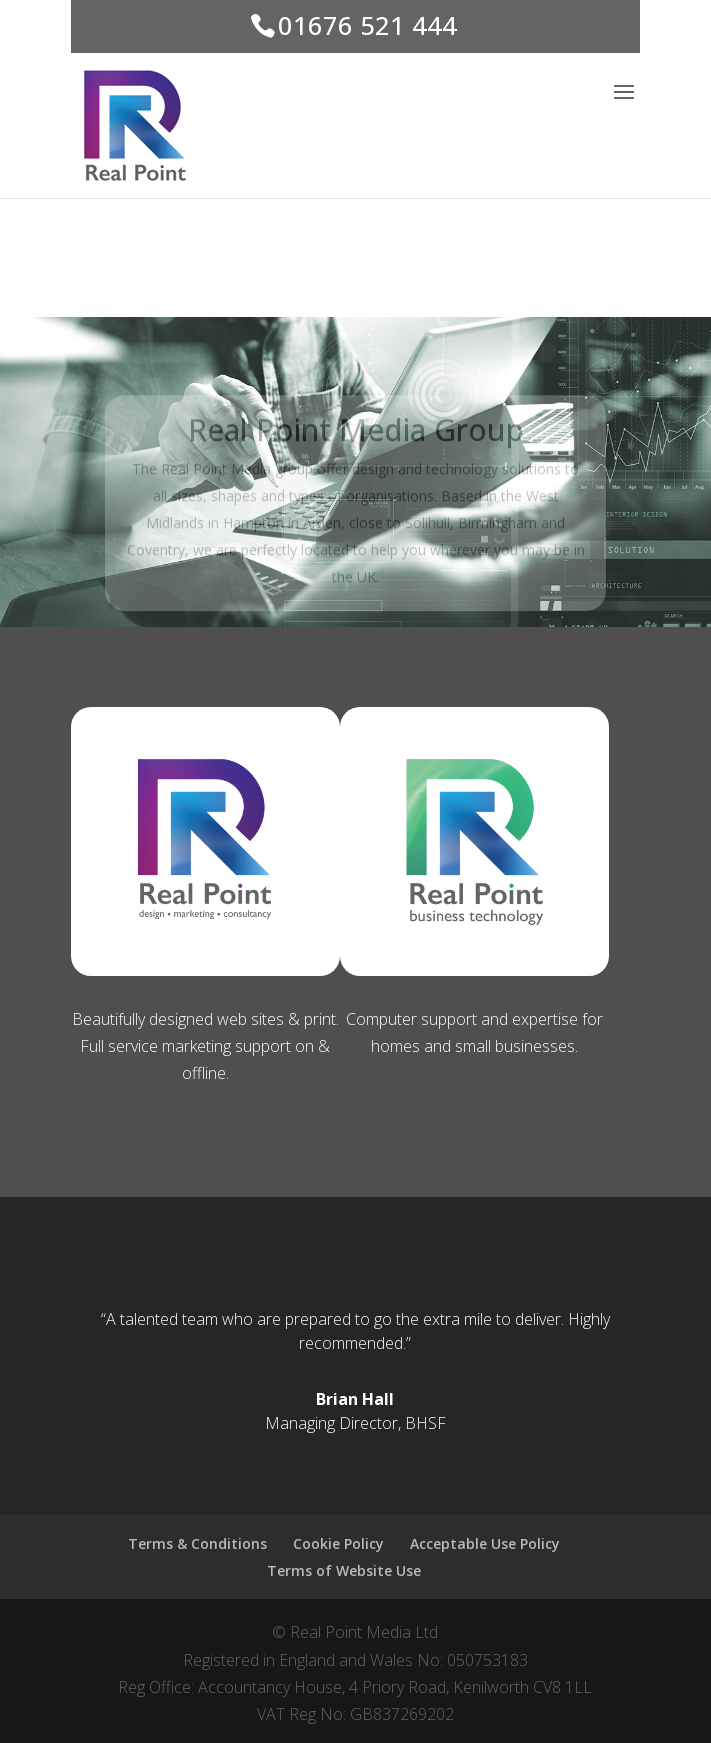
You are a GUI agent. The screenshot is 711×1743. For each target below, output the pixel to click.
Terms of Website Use (344, 1570)
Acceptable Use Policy (485, 1543)
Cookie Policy (338, 1543)
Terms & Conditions (197, 1543)
